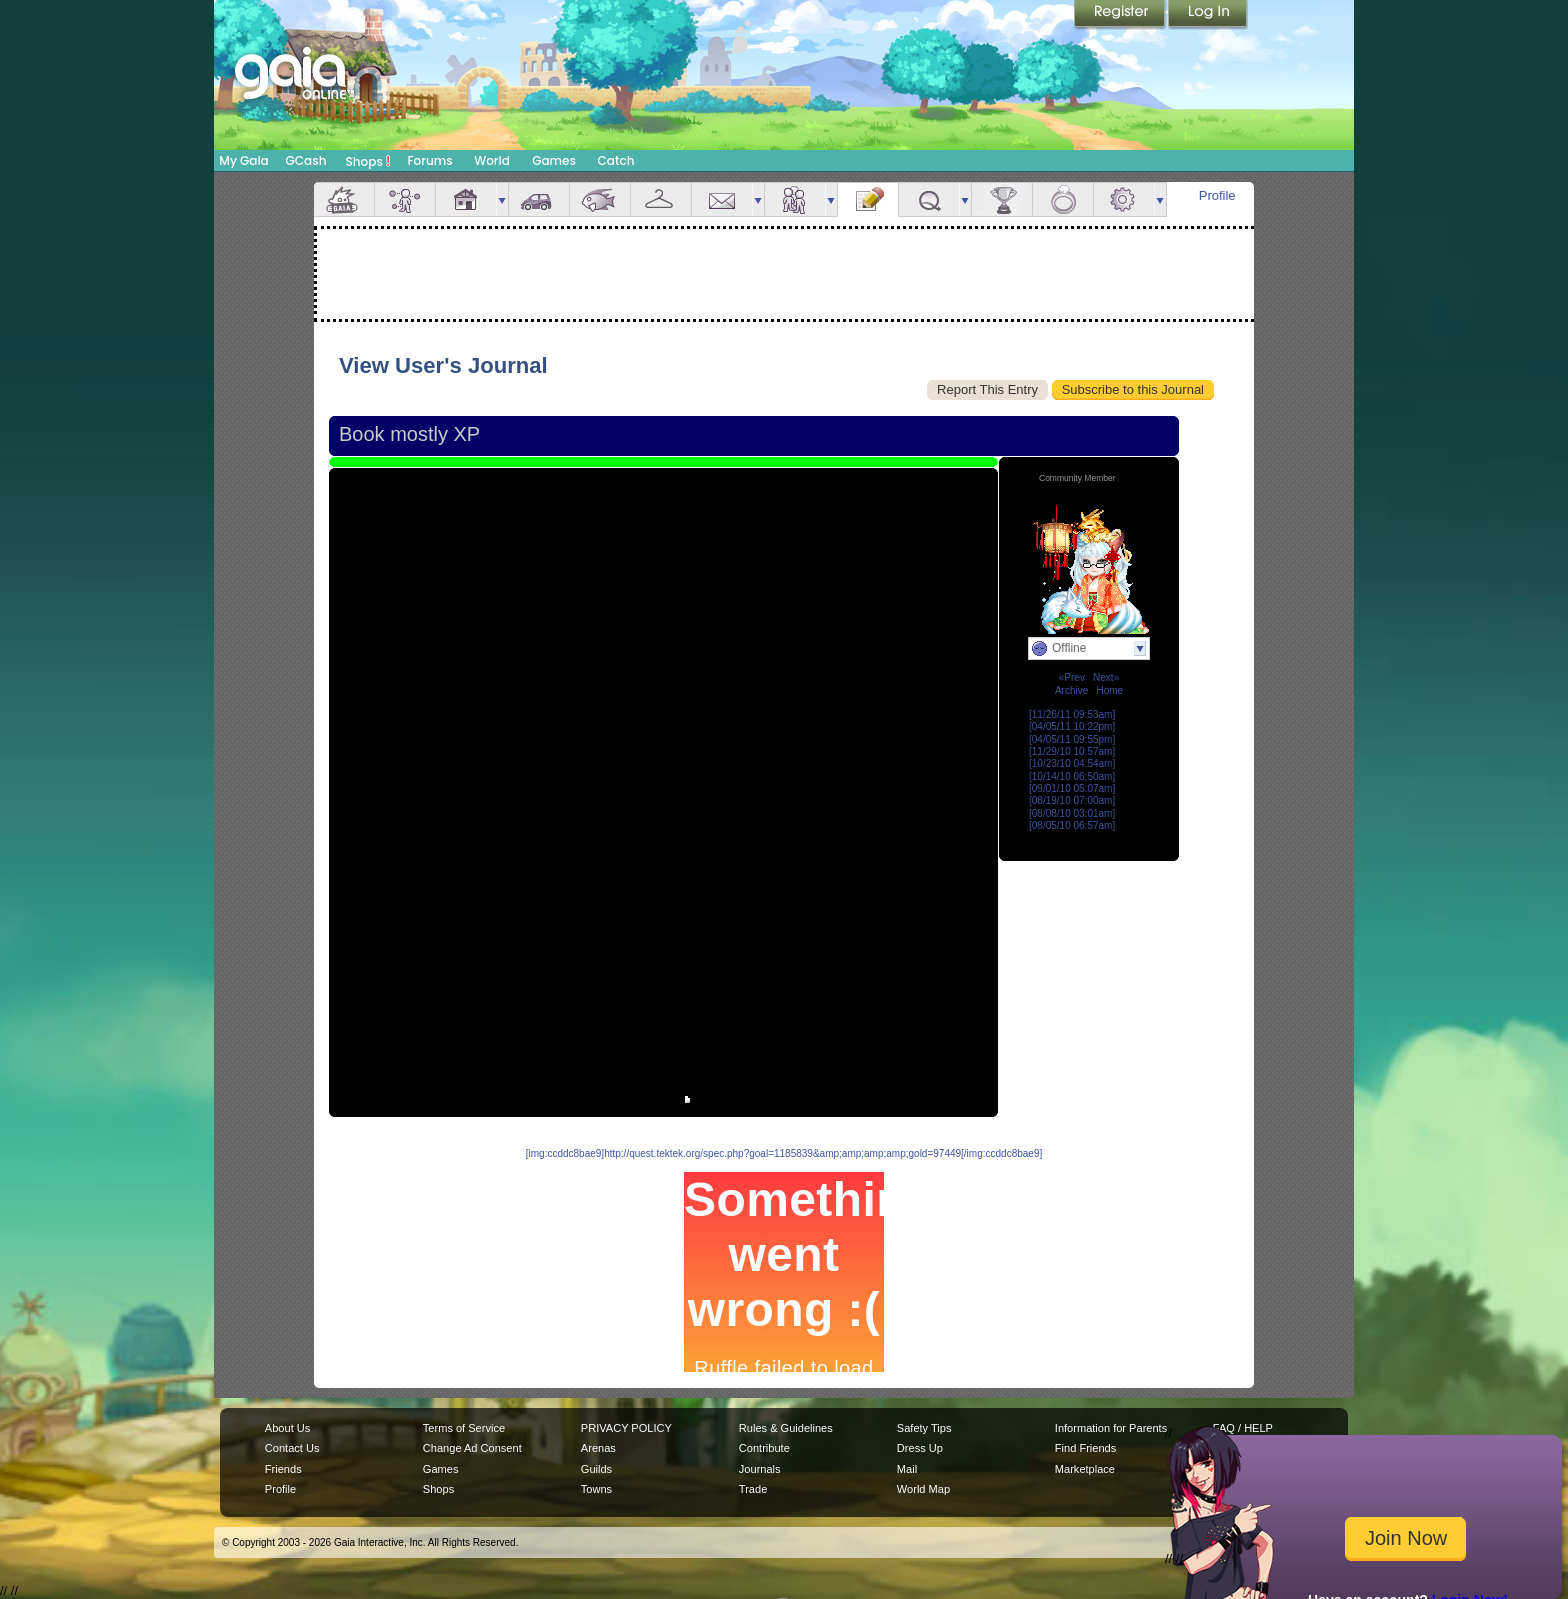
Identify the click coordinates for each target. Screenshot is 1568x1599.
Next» (1106, 677)
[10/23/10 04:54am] (1072, 763)
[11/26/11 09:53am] (1072, 714)
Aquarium (600, 199)
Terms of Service (464, 1428)
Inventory (661, 199)
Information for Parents (1111, 1428)
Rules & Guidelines (786, 1428)
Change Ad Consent (472, 1448)
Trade (753, 1489)
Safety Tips (924, 1428)
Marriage (1063, 199)
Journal (868, 199)
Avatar (405, 199)
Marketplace (1085, 1469)
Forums (429, 160)
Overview (344, 199)
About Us (287, 1428)
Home (1109, 690)
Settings (1124, 199)
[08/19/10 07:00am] (1072, 800)
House (466, 199)
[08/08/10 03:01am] (1072, 813)
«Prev (1072, 677)
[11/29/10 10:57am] (1072, 751)
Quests (929, 199)
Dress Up (920, 1448)
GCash (306, 160)
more (502, 199)
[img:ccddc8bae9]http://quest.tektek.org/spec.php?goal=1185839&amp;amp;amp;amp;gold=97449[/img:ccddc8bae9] (784, 1153)
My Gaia (243, 160)
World (492, 160)
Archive (1071, 690)
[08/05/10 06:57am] (1072, 825)
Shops (368, 161)
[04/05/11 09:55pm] (1072, 739)
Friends (795, 199)
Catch (616, 160)
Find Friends (1085, 1448)
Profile (1217, 195)
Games (554, 160)
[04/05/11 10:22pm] (1072, 726)
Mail (722, 199)
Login (1208, 15)
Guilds (596, 1469)
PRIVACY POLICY (626, 1428)
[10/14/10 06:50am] (1072, 776)
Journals (760, 1469)
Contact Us (292, 1448)
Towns (596, 1489)
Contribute (764, 1448)
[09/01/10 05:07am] (1072, 788)
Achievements (1002, 199)
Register (1121, 15)
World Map (923, 1489)
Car (539, 199)
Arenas (598, 1448)
